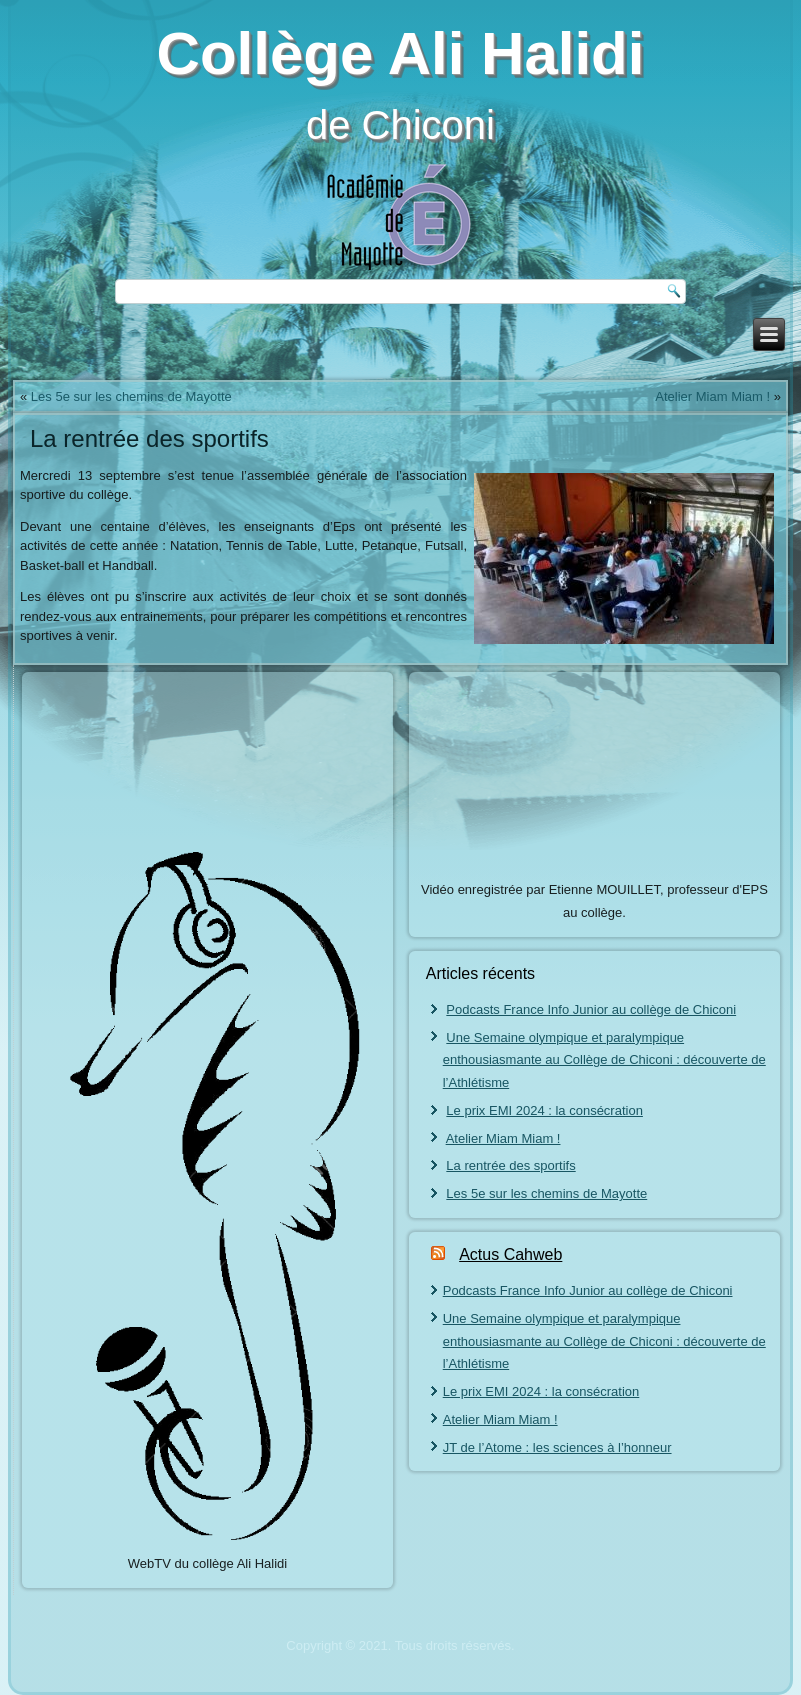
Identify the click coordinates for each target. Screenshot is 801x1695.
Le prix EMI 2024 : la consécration (544, 1110)
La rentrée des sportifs (510, 1165)
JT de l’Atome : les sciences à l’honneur (557, 1447)
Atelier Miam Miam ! (712, 396)
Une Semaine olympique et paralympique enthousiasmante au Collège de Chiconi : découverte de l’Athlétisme (604, 1060)
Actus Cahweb (510, 1254)
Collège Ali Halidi (401, 53)
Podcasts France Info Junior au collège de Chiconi (591, 1009)
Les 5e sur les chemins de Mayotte (131, 396)
